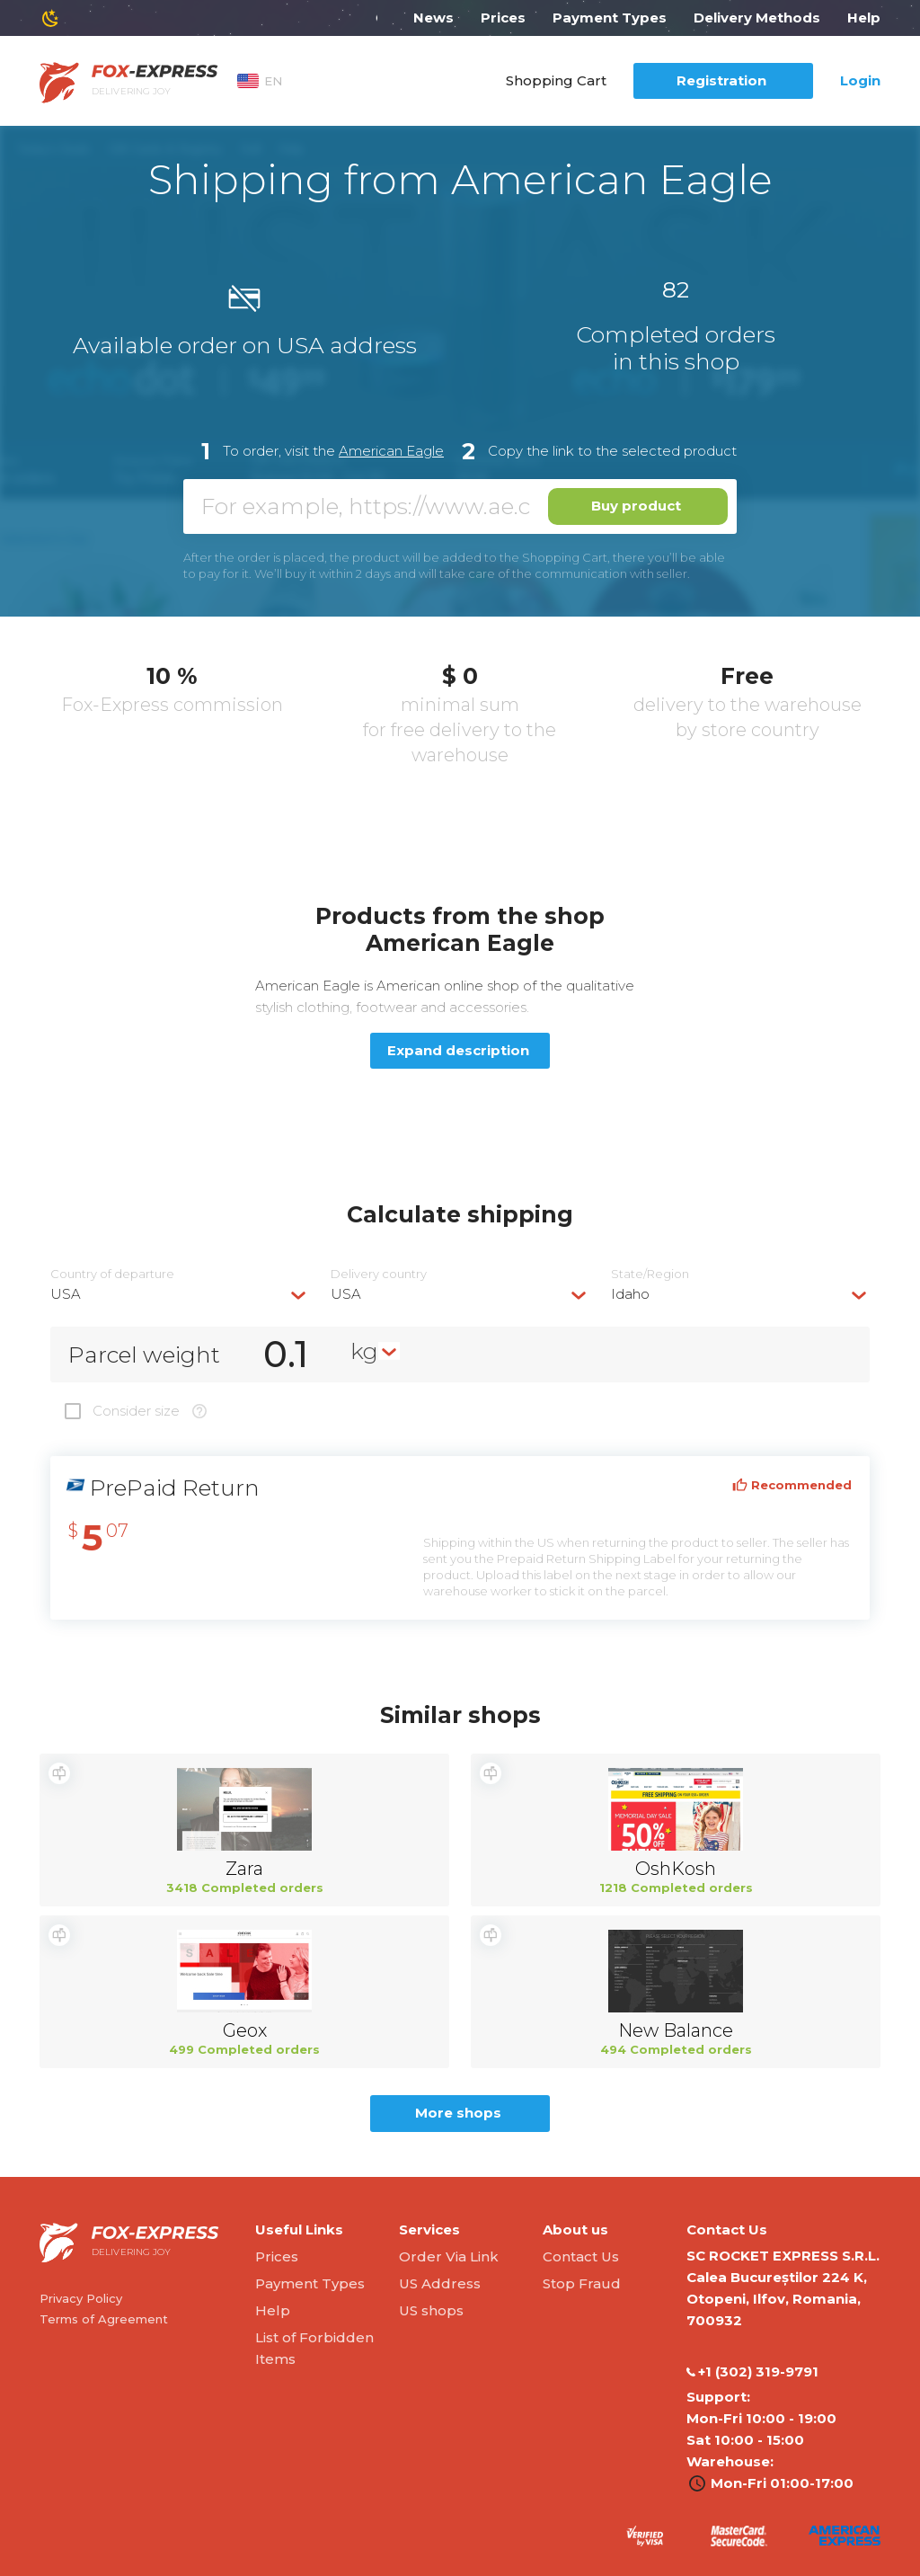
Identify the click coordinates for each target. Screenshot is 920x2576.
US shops (431, 2310)
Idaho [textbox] (630, 1293)
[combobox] (179, 1294)
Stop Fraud (582, 2283)
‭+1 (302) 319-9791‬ (752, 2372)
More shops (458, 2112)
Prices (503, 17)
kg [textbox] (364, 1350)
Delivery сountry (379, 1274)
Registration (721, 80)
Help (863, 17)
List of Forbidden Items (314, 2348)
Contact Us (581, 2256)
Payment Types (610, 17)
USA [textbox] (65, 1293)
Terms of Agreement (104, 2319)
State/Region (650, 1274)
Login (860, 80)
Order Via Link (449, 2256)
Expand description (458, 1050)
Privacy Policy (81, 2298)
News (433, 17)
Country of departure (112, 1274)
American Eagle (391, 450)
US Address (440, 2283)
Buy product (636, 505)
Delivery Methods (757, 17)
